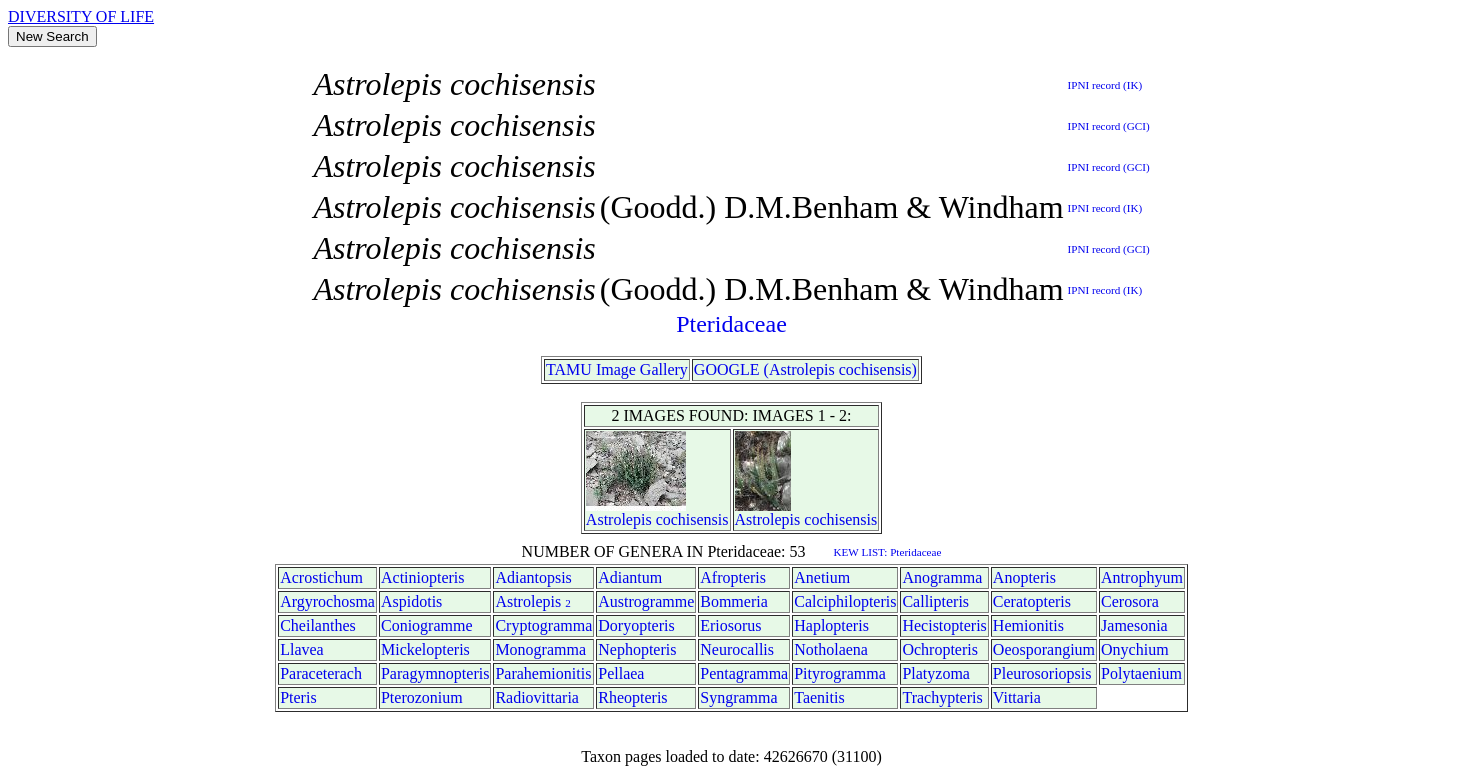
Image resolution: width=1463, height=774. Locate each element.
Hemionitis (1028, 625)
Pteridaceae (731, 324)
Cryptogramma (543, 625)
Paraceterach (321, 673)
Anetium (822, 577)
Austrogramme (646, 601)
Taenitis (819, 697)
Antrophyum (1142, 577)
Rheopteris (632, 697)
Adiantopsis (533, 577)
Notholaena (831, 649)
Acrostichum (321, 577)
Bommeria (734, 601)
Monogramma (540, 649)
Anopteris (1024, 577)
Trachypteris (942, 697)
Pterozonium (422, 697)
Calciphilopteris (845, 601)
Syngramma (738, 697)
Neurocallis (737, 649)
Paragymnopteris (435, 673)
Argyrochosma (327, 601)
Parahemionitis (543, 673)
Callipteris (935, 601)
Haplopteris (831, 625)
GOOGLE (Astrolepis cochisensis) (805, 369)
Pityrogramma (840, 673)
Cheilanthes (318, 625)
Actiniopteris (423, 577)
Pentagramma (744, 673)
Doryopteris (636, 625)
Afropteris (733, 577)
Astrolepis (619, 519)
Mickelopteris (425, 649)
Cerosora (1130, 601)
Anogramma (942, 577)
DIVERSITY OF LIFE (81, 16)
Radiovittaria (537, 697)
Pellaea (621, 673)
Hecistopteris (944, 625)
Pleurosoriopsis (1042, 673)
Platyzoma (936, 673)
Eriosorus (730, 625)
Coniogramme (427, 625)
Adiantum (630, 577)
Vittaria (1017, 697)
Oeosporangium (1044, 649)
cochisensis (692, 519)
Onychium (1135, 649)
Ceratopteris (1032, 601)
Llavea (302, 649)
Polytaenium (1141, 673)
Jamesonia (1134, 625)
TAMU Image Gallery (617, 369)
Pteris (298, 697)
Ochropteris (940, 649)
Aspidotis (411, 601)
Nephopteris (637, 649)
